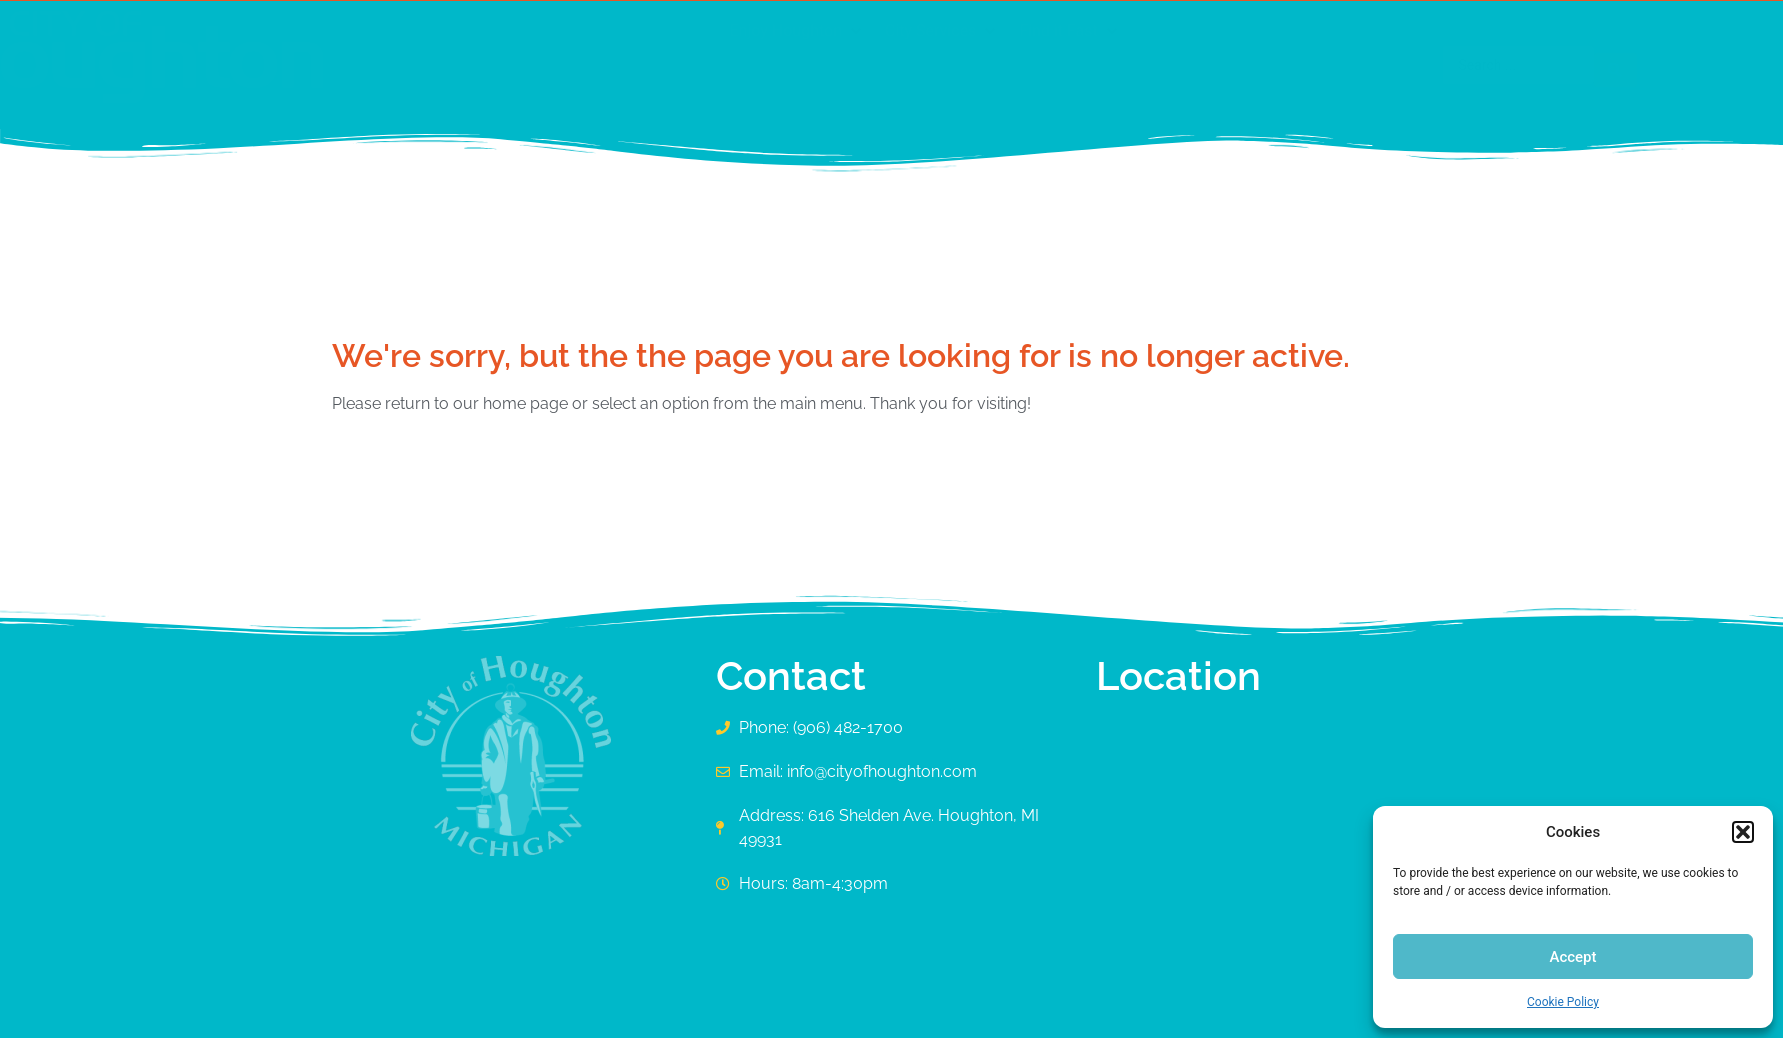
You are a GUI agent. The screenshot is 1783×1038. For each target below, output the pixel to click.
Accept (1572, 957)
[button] (1743, 832)
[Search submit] (1422, 65)
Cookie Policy (1563, 1002)
